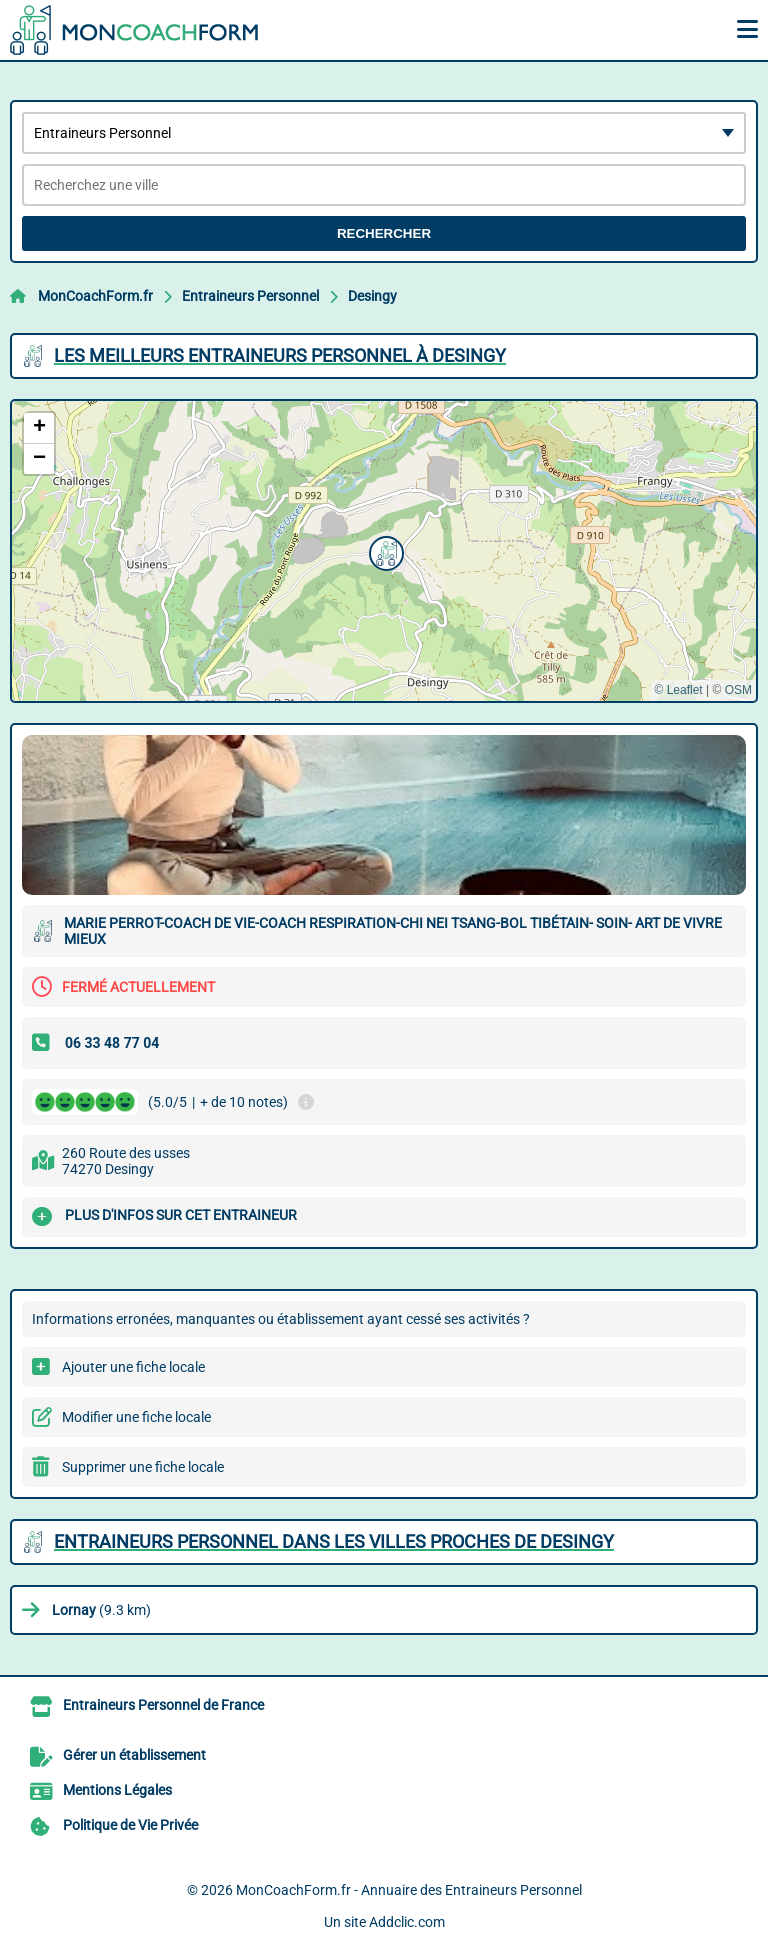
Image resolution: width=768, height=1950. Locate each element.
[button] (384, 551)
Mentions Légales (117, 1790)
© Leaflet (678, 690)
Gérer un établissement (134, 1755)
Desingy (372, 296)
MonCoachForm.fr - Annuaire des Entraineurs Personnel (409, 1890)
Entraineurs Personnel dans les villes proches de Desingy (334, 1541)
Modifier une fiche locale (136, 1417)
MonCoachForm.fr (95, 296)
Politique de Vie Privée (130, 1825)
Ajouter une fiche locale (133, 1367)
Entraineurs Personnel (250, 296)
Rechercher (384, 233)
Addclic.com (407, 1922)
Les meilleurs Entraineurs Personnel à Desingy (280, 355)
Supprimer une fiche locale (143, 1467)
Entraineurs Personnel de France (163, 1705)
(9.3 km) (101, 1610)
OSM (738, 690)
